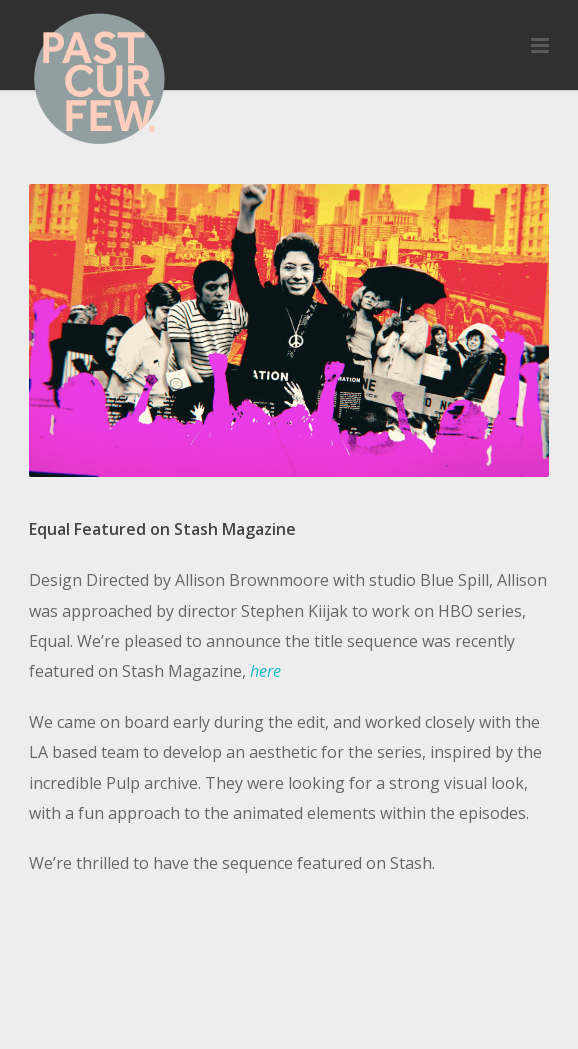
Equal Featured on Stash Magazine (162, 529)
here (265, 671)
